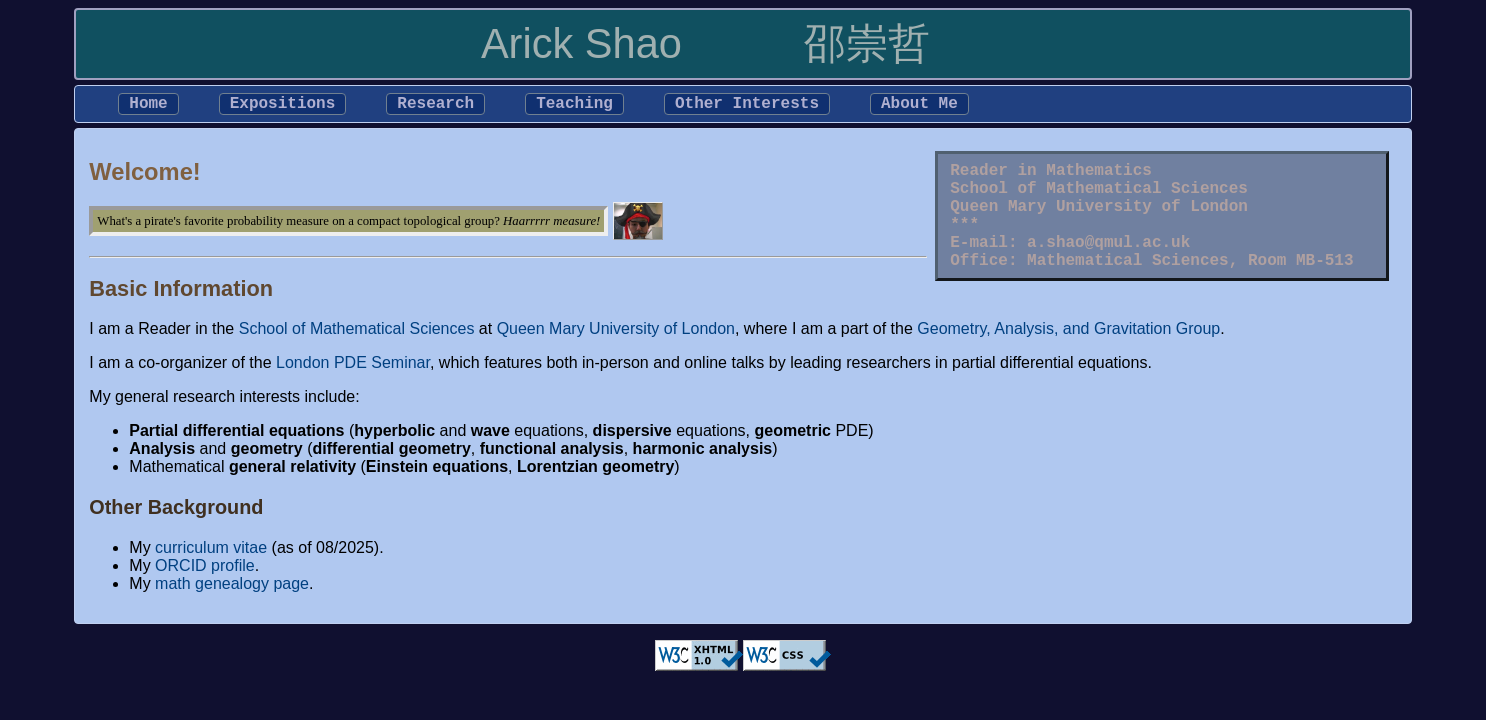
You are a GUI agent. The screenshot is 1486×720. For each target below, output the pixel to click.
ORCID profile (205, 569)
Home (148, 106)
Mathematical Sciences (1128, 287)
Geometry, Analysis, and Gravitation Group (1068, 332)
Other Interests (747, 106)
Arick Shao (581, 43)
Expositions (283, 106)
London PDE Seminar (353, 366)
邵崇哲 (867, 43)
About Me (919, 106)
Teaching (574, 106)
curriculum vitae (211, 551)
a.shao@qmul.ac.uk (1108, 265)
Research (435, 106)
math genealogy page (232, 587)
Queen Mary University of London (1099, 221)
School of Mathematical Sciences (1099, 199)
